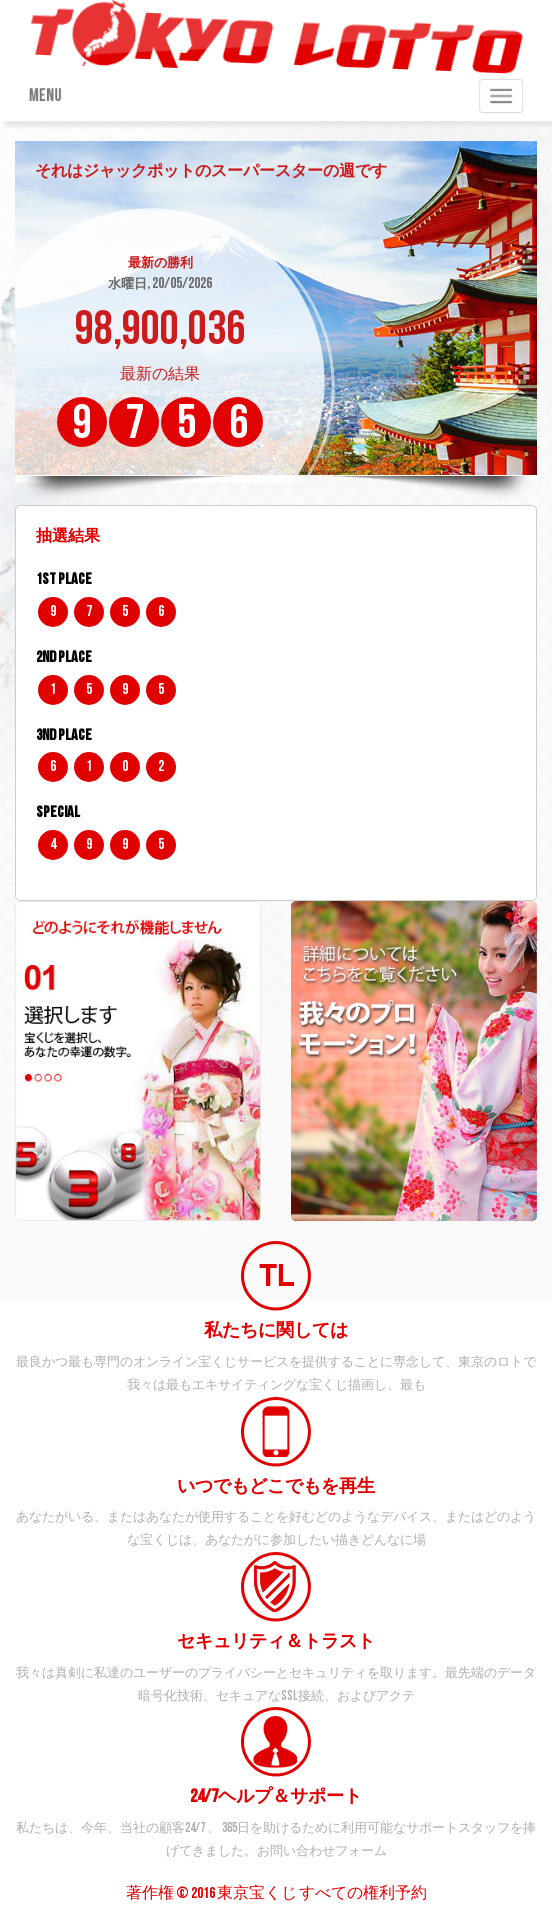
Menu (40, 96)
